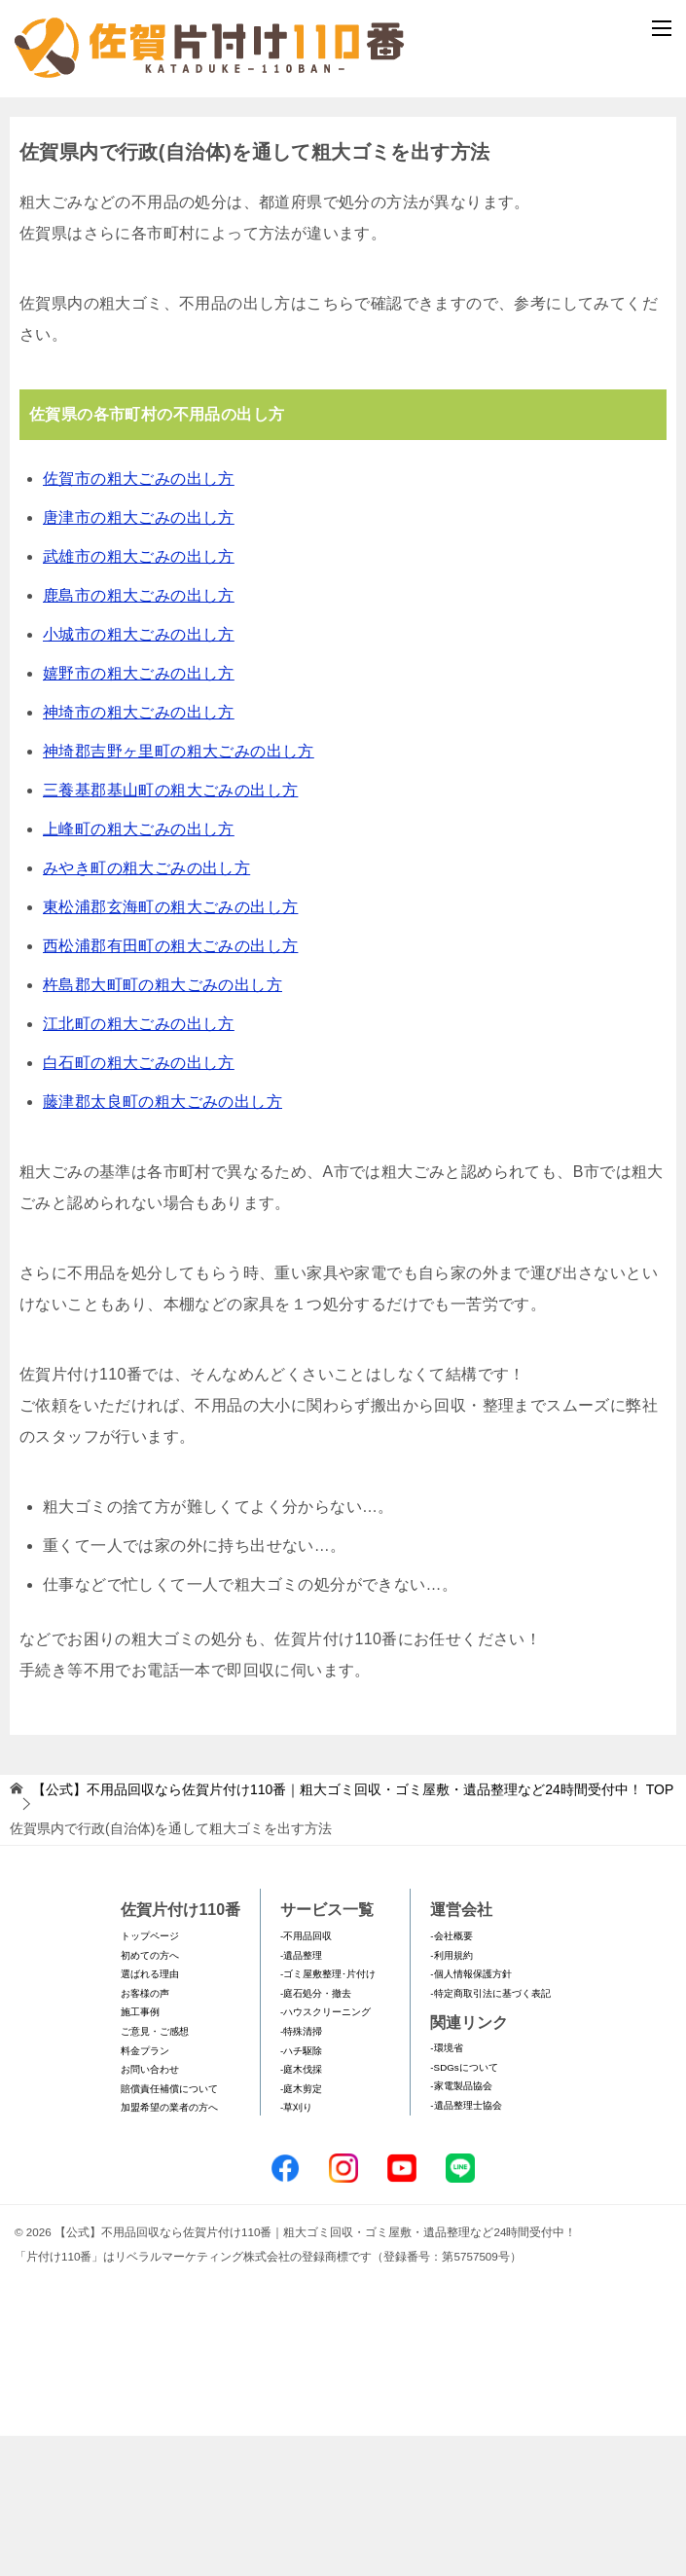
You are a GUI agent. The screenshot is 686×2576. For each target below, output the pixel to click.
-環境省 (446, 2188)
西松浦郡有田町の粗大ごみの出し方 (170, 1085)
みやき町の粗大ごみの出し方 (146, 1007)
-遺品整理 (301, 2094)
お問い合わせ (150, 2209)
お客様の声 (145, 2132)
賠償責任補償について (169, 2228)
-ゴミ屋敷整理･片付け (328, 2114)
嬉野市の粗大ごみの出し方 (139, 812)
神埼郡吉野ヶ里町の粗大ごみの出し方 (178, 890)
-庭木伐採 (301, 2209)
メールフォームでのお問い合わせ (347, 201)
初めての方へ (150, 2094)
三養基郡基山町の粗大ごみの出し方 (170, 929)
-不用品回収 (306, 2075)
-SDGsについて (463, 2206)
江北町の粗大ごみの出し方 (139, 1163)
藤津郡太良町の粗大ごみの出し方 (162, 1241)
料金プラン (145, 2190)
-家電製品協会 (460, 2226)
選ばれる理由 (150, 2114)
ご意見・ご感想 (155, 2170)
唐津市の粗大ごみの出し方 (139, 656)
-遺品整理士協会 (465, 2244)
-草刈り (296, 2247)
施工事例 (140, 2152)
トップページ (150, 2075)
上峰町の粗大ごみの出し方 (139, 968)
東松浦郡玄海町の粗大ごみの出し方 (170, 1046)
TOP (352, 1928)
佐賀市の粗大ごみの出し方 (139, 617)
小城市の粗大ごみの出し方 (139, 773)
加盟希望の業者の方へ (169, 2247)
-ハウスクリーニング (325, 2152)
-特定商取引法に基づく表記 (490, 2132)
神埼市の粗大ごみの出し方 (139, 851)
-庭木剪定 (301, 2228)
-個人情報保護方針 (470, 2114)
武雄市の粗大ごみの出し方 (139, 695)
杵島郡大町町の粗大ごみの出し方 (162, 1124)
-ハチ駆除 (301, 2190)
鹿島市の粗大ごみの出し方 (139, 734)
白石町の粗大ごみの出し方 (139, 1202)
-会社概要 (451, 2075)
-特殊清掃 (301, 2170)
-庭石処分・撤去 (315, 2132)
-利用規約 (451, 2094)
